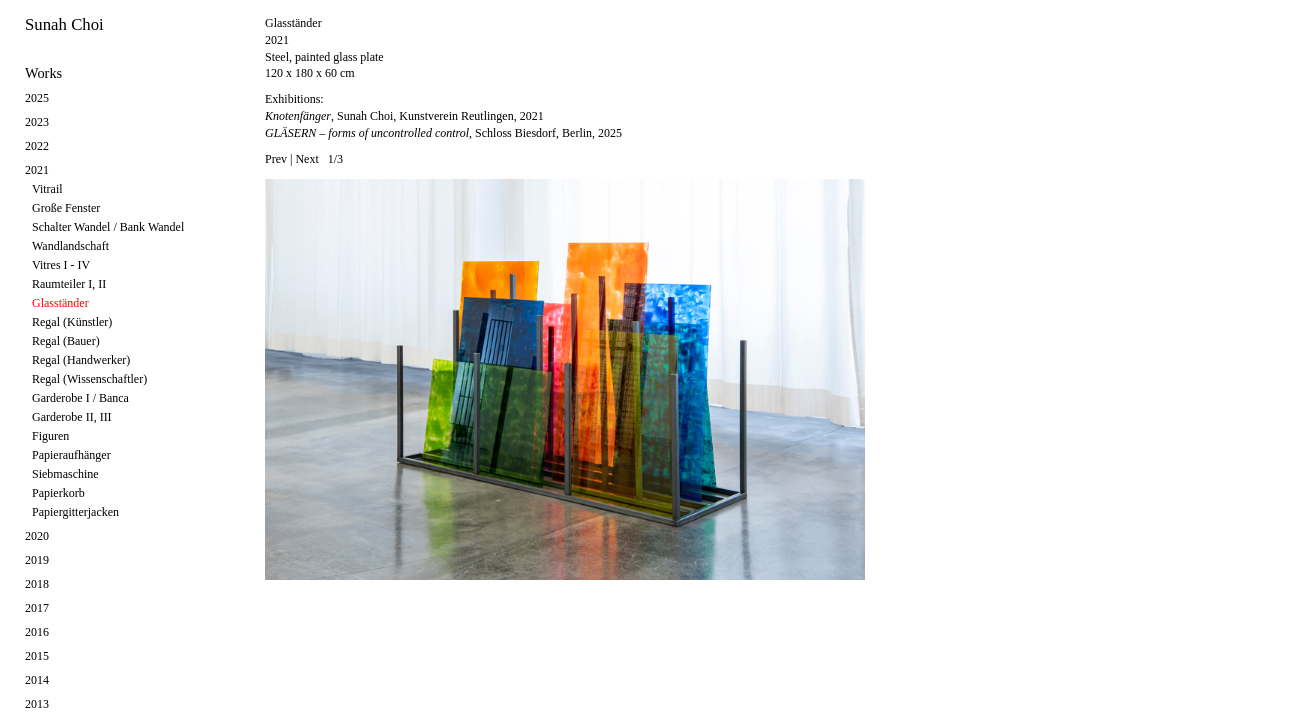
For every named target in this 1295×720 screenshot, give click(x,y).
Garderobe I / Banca (80, 398)
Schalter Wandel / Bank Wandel (108, 227)
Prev (276, 159)
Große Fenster (66, 208)
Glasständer (60, 303)
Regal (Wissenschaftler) (89, 379)
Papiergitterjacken (75, 512)
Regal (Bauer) (66, 341)
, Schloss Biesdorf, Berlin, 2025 (443, 133)
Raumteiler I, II (69, 284)
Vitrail (47, 189)
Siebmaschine (65, 474)
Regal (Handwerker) (81, 360)
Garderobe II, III (72, 417)
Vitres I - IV (61, 265)
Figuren (50, 436)
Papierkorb (58, 493)
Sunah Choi (64, 24)
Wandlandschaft (70, 246)
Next (306, 159)
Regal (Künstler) (72, 322)
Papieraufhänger (71, 455)
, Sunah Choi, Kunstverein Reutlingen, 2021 (404, 116)
